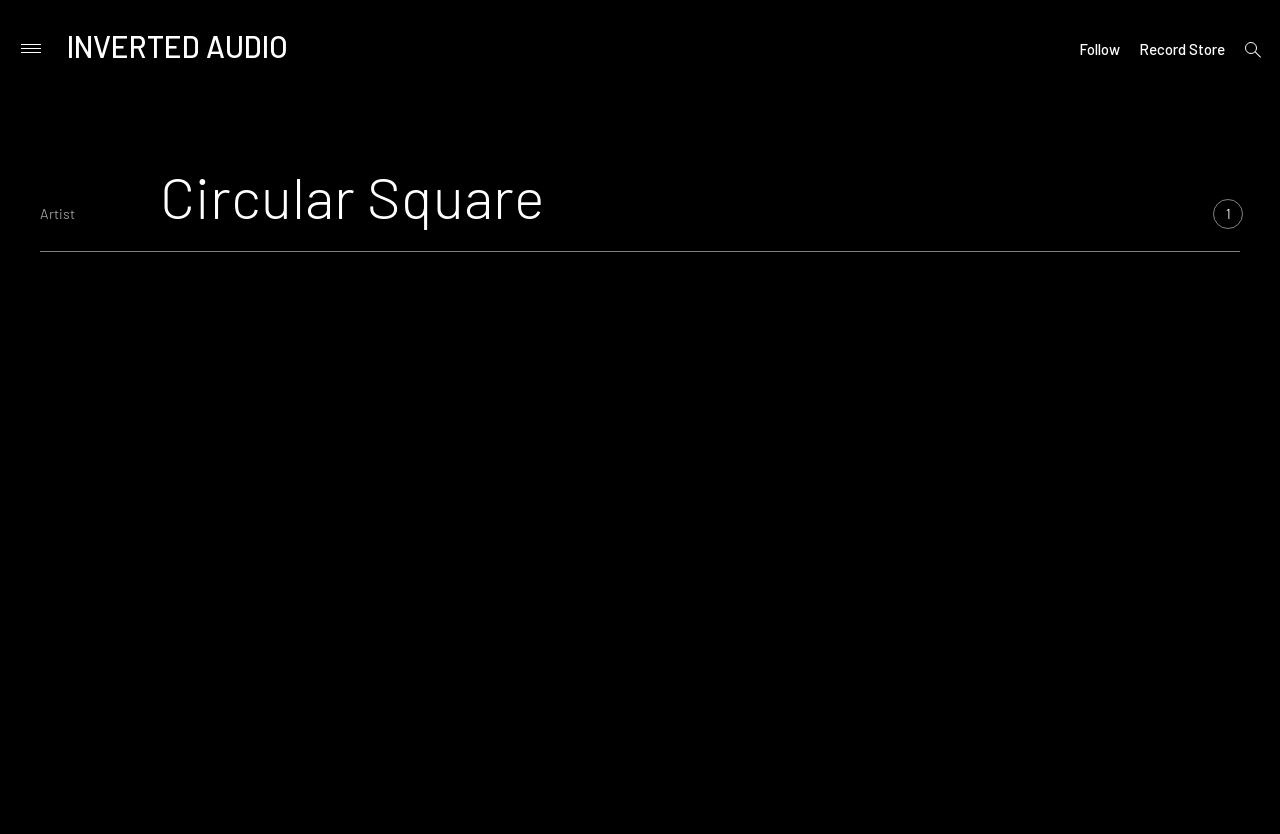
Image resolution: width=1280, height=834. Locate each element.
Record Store (1182, 49)
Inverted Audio (177, 46)
